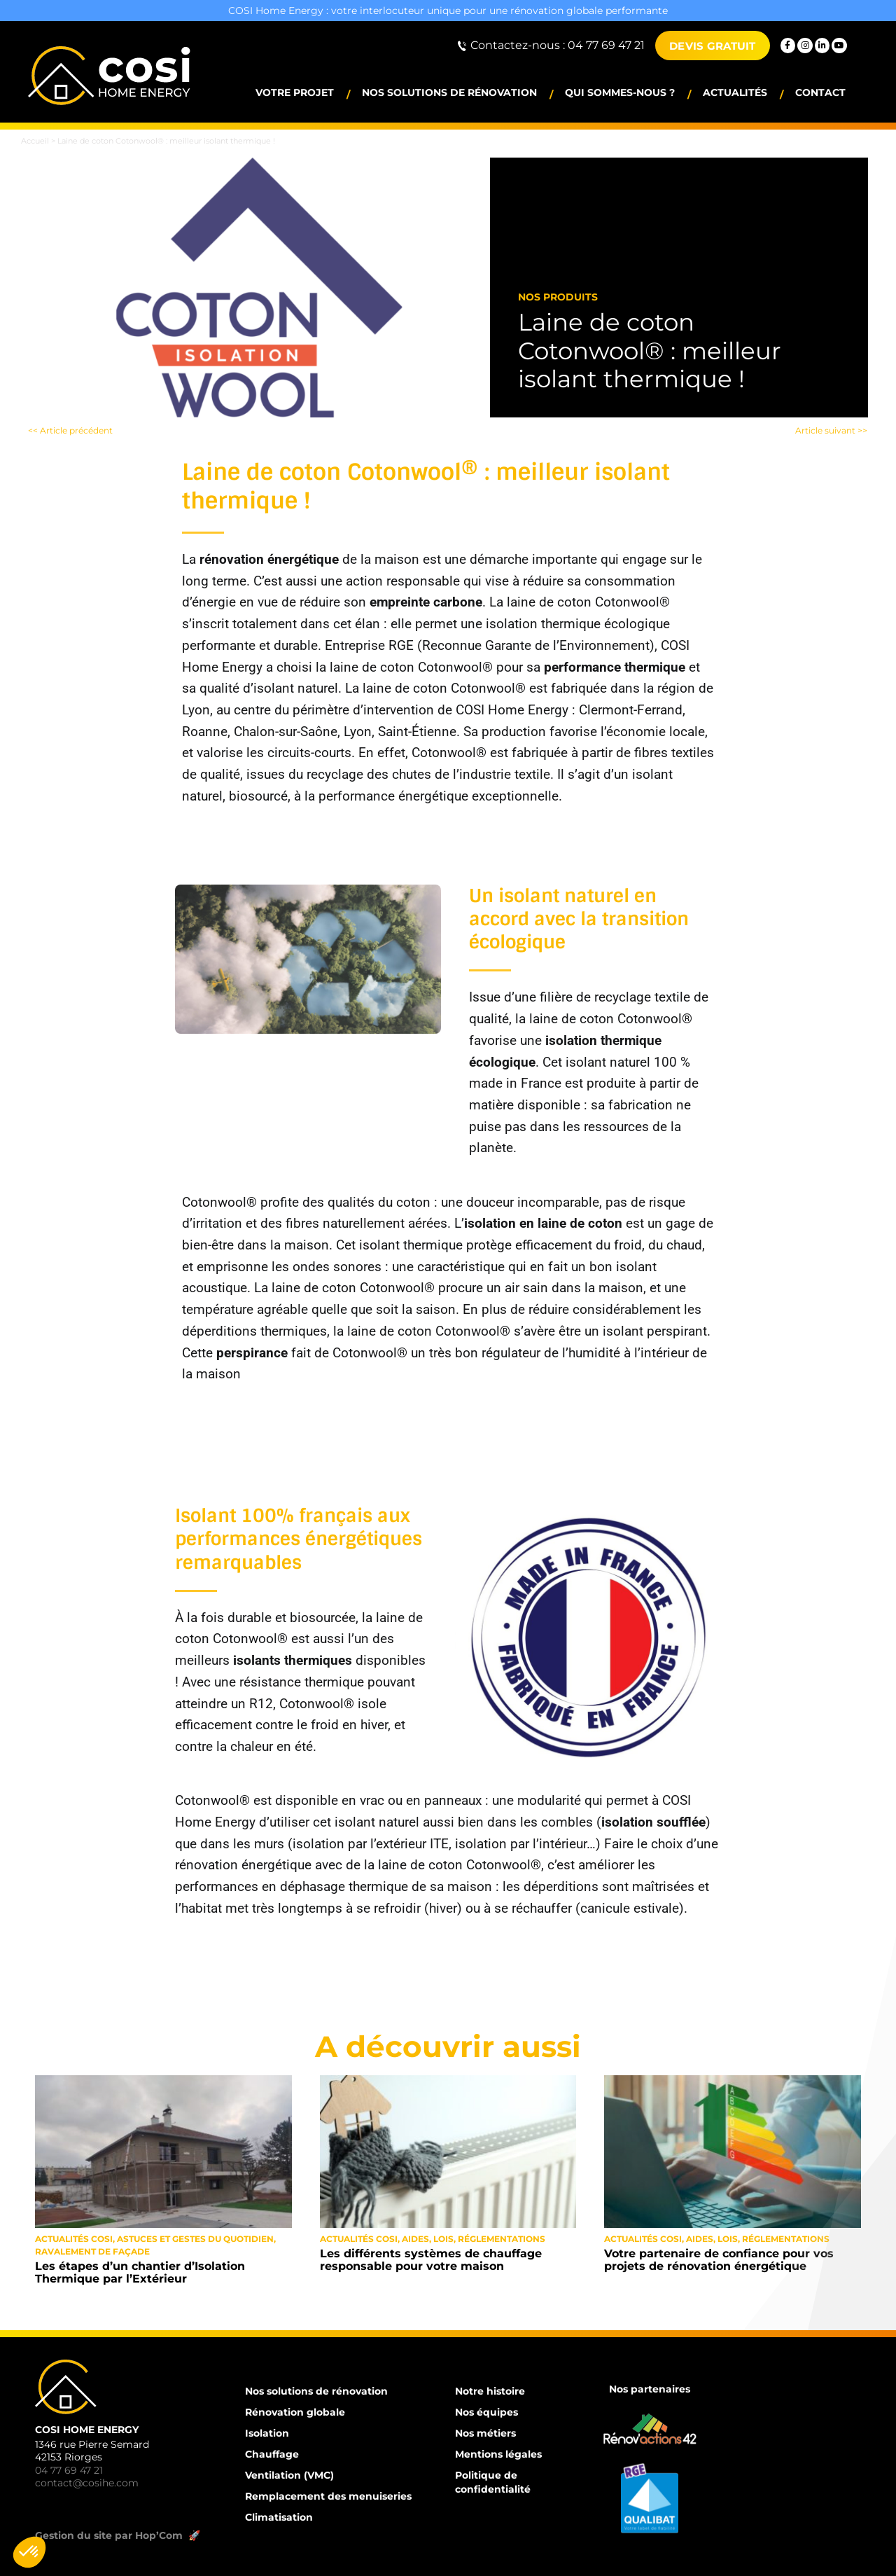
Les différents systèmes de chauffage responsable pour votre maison (431, 2260)
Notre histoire (490, 2391)
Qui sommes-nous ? (620, 92)
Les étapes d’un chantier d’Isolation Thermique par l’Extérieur (140, 2272)
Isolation (267, 2433)
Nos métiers (485, 2433)
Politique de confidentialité (493, 2482)
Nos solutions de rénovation (449, 92)
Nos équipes (486, 2412)
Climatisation (279, 2517)
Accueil (35, 141)
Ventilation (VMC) (289, 2475)
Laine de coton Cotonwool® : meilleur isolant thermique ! (649, 350)
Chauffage (272, 2454)
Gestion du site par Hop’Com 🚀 (119, 2535)
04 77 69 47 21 (69, 2470)
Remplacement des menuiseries (328, 2496)
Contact (820, 92)
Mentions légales (498, 2454)
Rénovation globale (295, 2412)
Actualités (735, 92)
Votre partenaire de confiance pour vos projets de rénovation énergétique (719, 2260)
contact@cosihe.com (87, 2483)
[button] (29, 2552)
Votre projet (294, 92)
